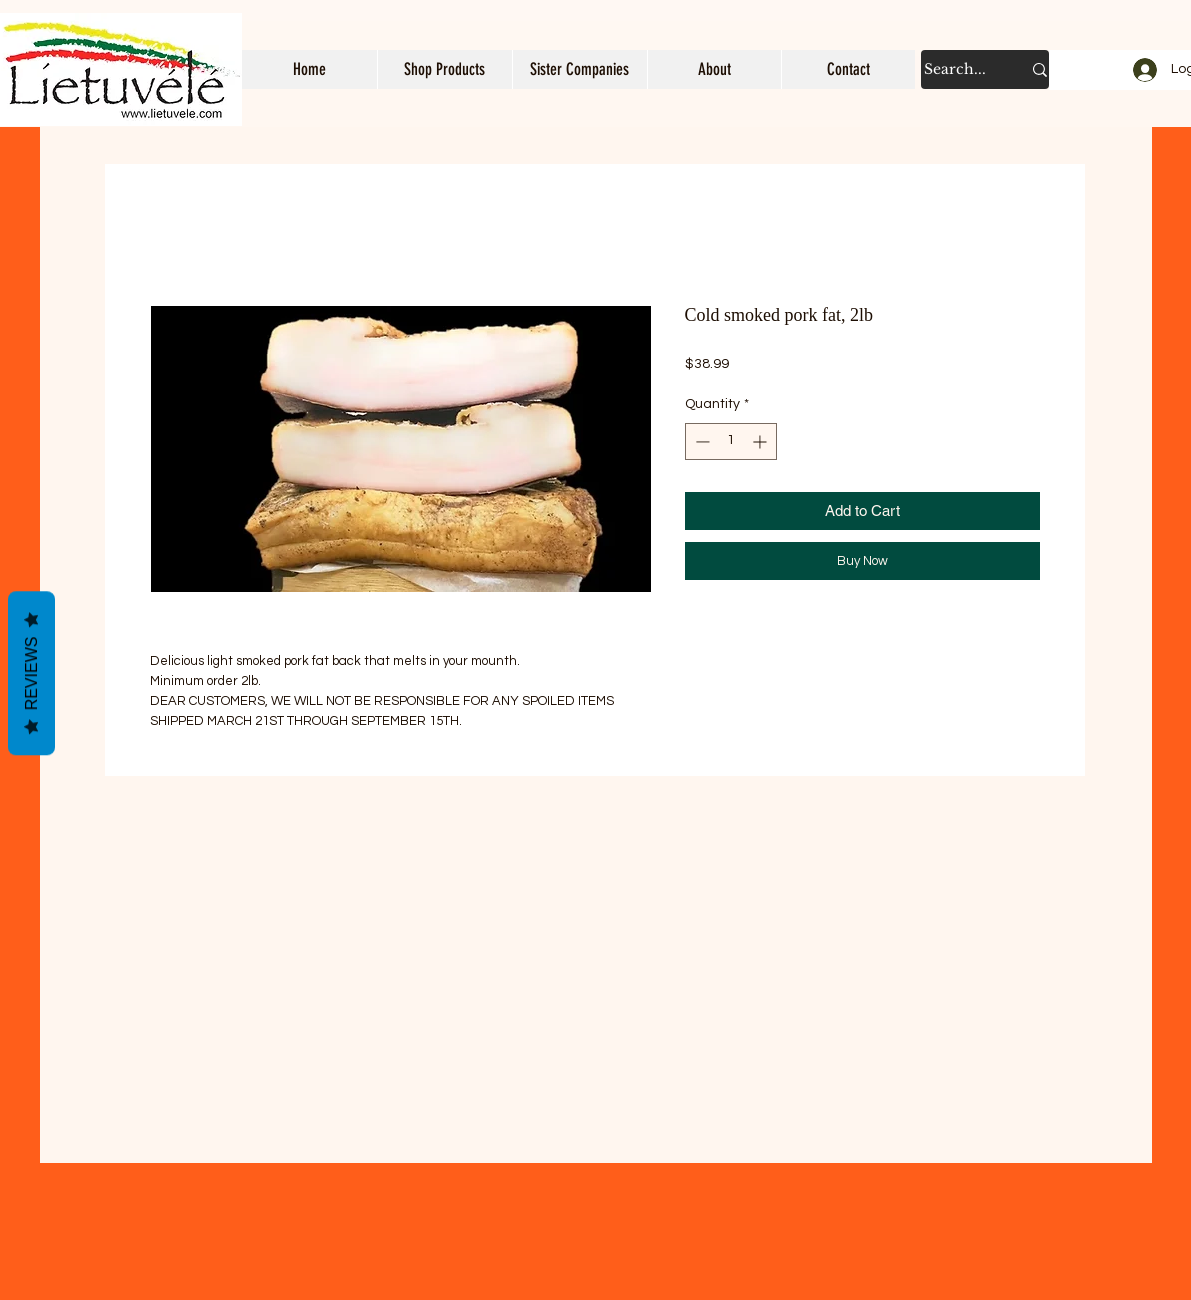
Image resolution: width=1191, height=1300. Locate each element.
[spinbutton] (731, 441)
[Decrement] (700, 441)
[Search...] (957, 69)
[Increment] (761, 441)
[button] (444, 69)
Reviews (31, 674)
